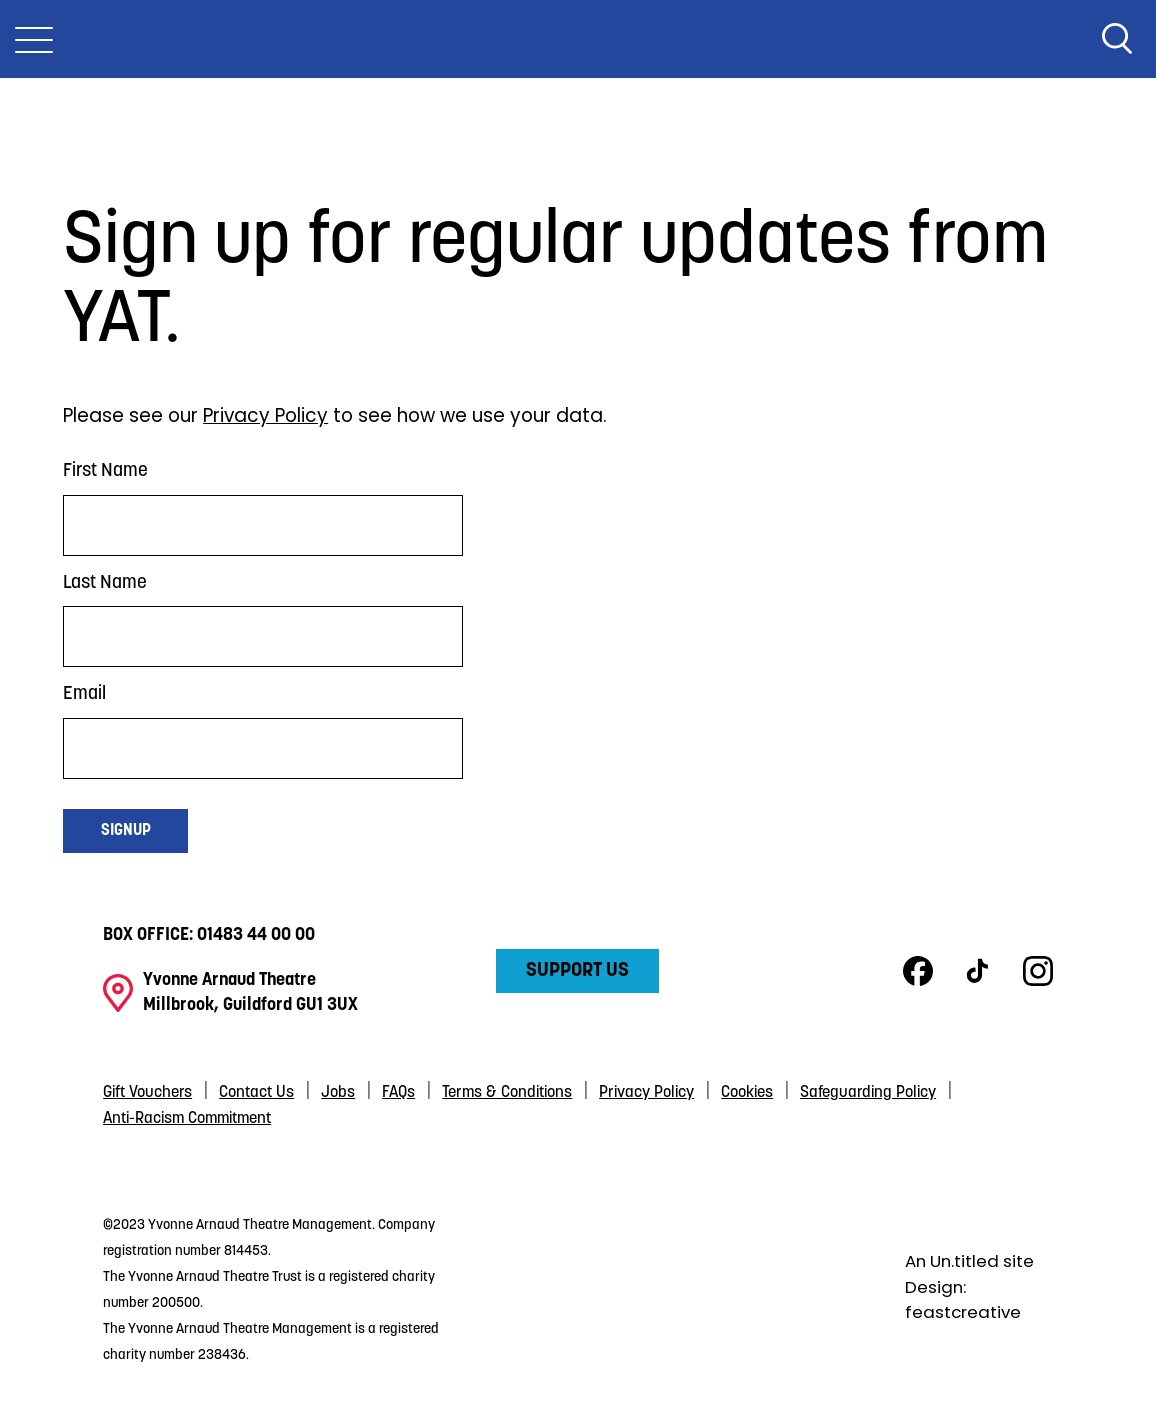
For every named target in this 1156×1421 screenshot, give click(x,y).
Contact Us (256, 1093)
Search (1117, 39)
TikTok (978, 971)
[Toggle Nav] (34, 39)
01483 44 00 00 (256, 935)
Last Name (105, 583)
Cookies (747, 1093)
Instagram (1038, 971)
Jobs (338, 1093)
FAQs (398, 1093)
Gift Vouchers (147, 1093)
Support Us (577, 971)
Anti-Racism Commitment (187, 1119)
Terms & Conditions (507, 1093)
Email (84, 694)
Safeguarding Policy (868, 1093)
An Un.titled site (969, 1261)
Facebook (918, 971)
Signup (126, 831)
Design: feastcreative (963, 1300)
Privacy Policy (265, 415)
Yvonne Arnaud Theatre (578, 39)
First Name (105, 471)
